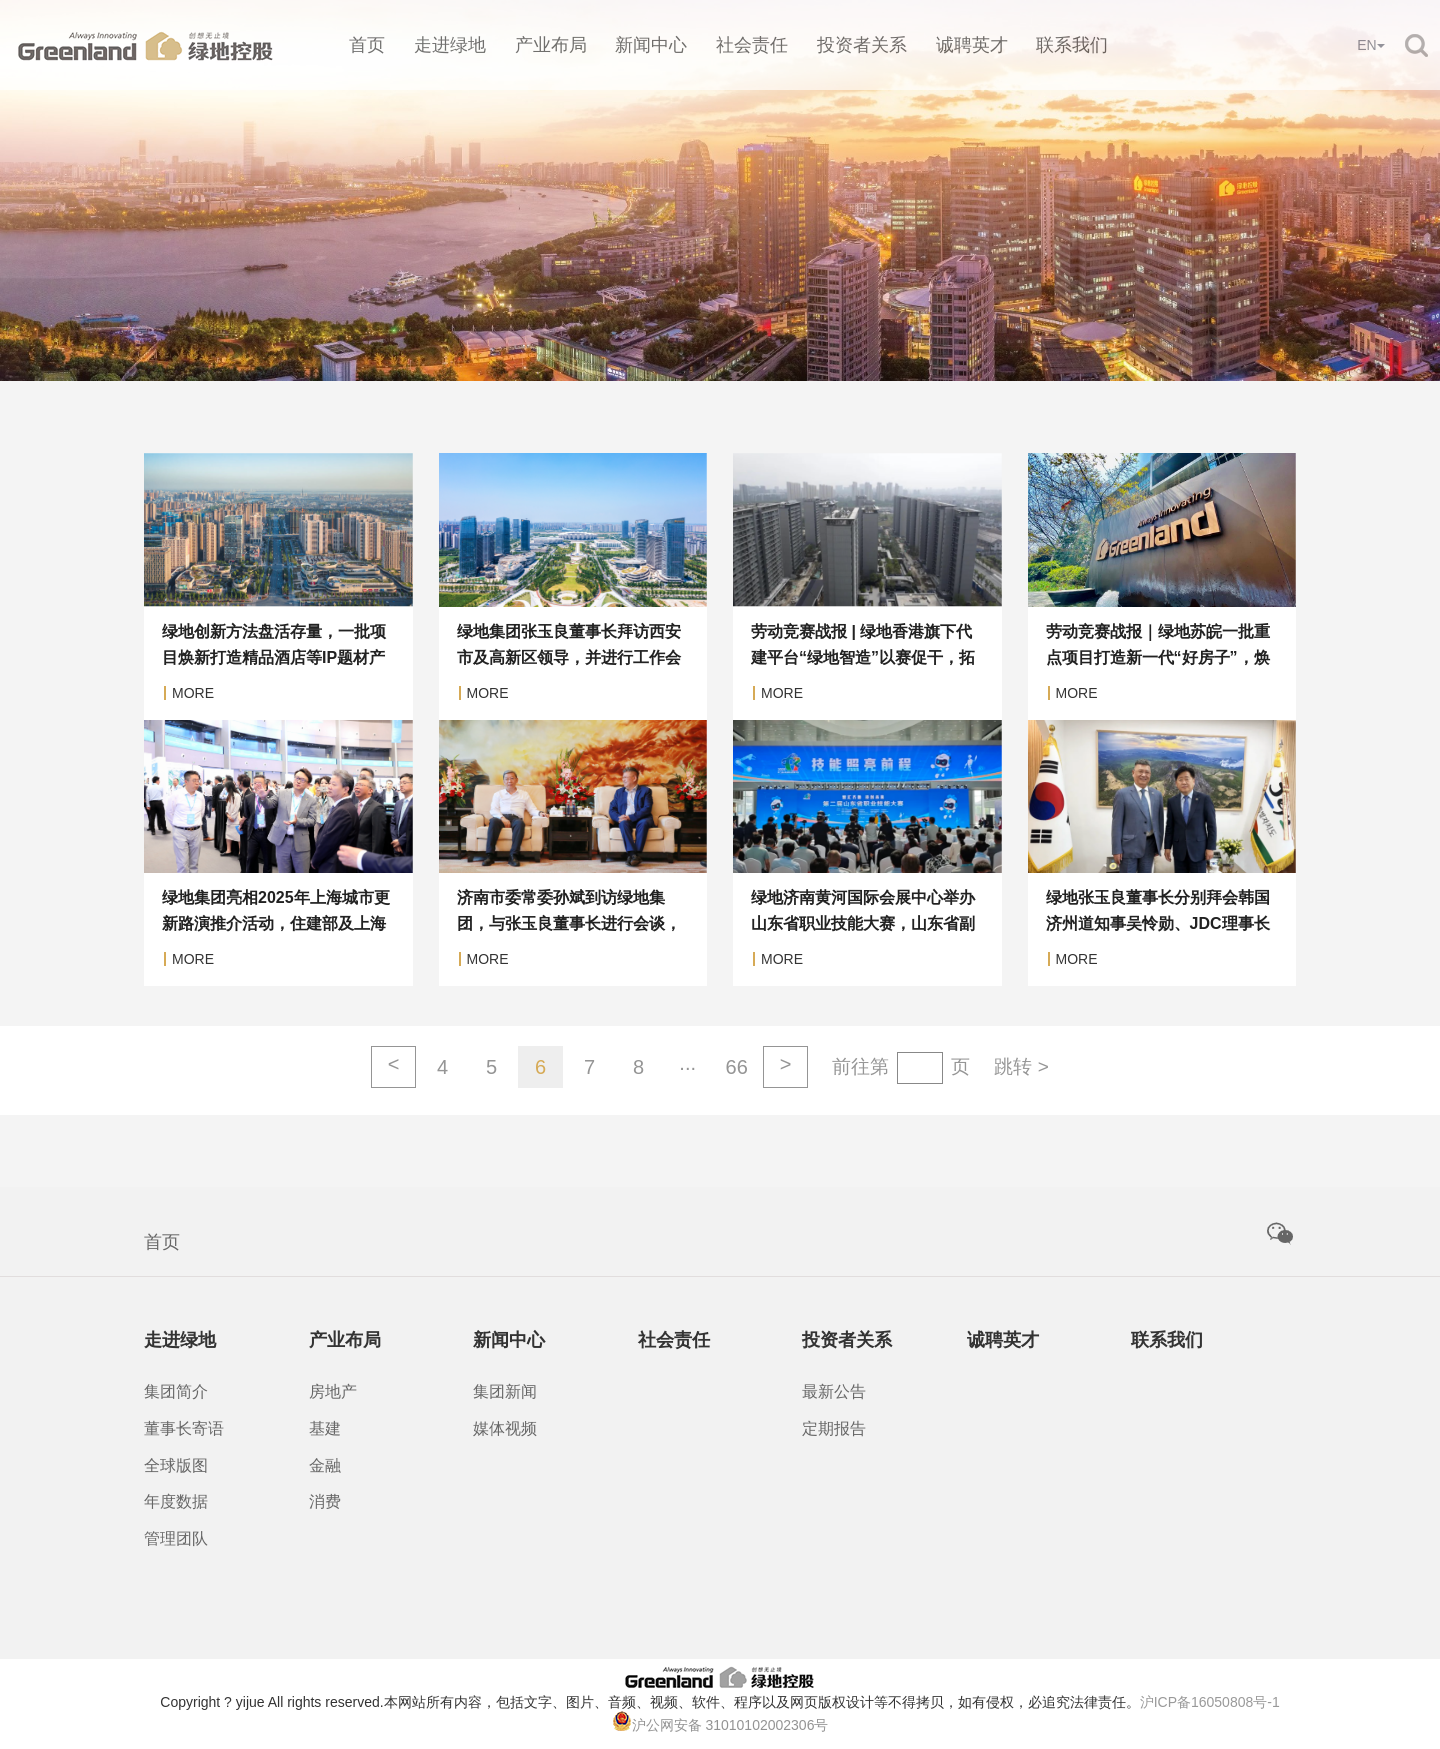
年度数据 (176, 1501)
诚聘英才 (972, 45)
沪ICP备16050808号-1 (1210, 1702)
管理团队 (176, 1538)
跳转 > (1021, 1066)
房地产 (333, 1391)
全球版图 (176, 1465)
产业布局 (551, 45)
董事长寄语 (184, 1428)
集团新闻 (505, 1391)
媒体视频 (505, 1428)
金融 (325, 1465)
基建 (325, 1428)
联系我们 (1072, 45)
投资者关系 (862, 45)
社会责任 (752, 45)
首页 (367, 45)
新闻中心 (651, 45)
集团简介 (176, 1391)
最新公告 (834, 1391)
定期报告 (834, 1428)
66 (737, 1067)
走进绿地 (450, 45)
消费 (325, 1501)
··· (687, 1067)
